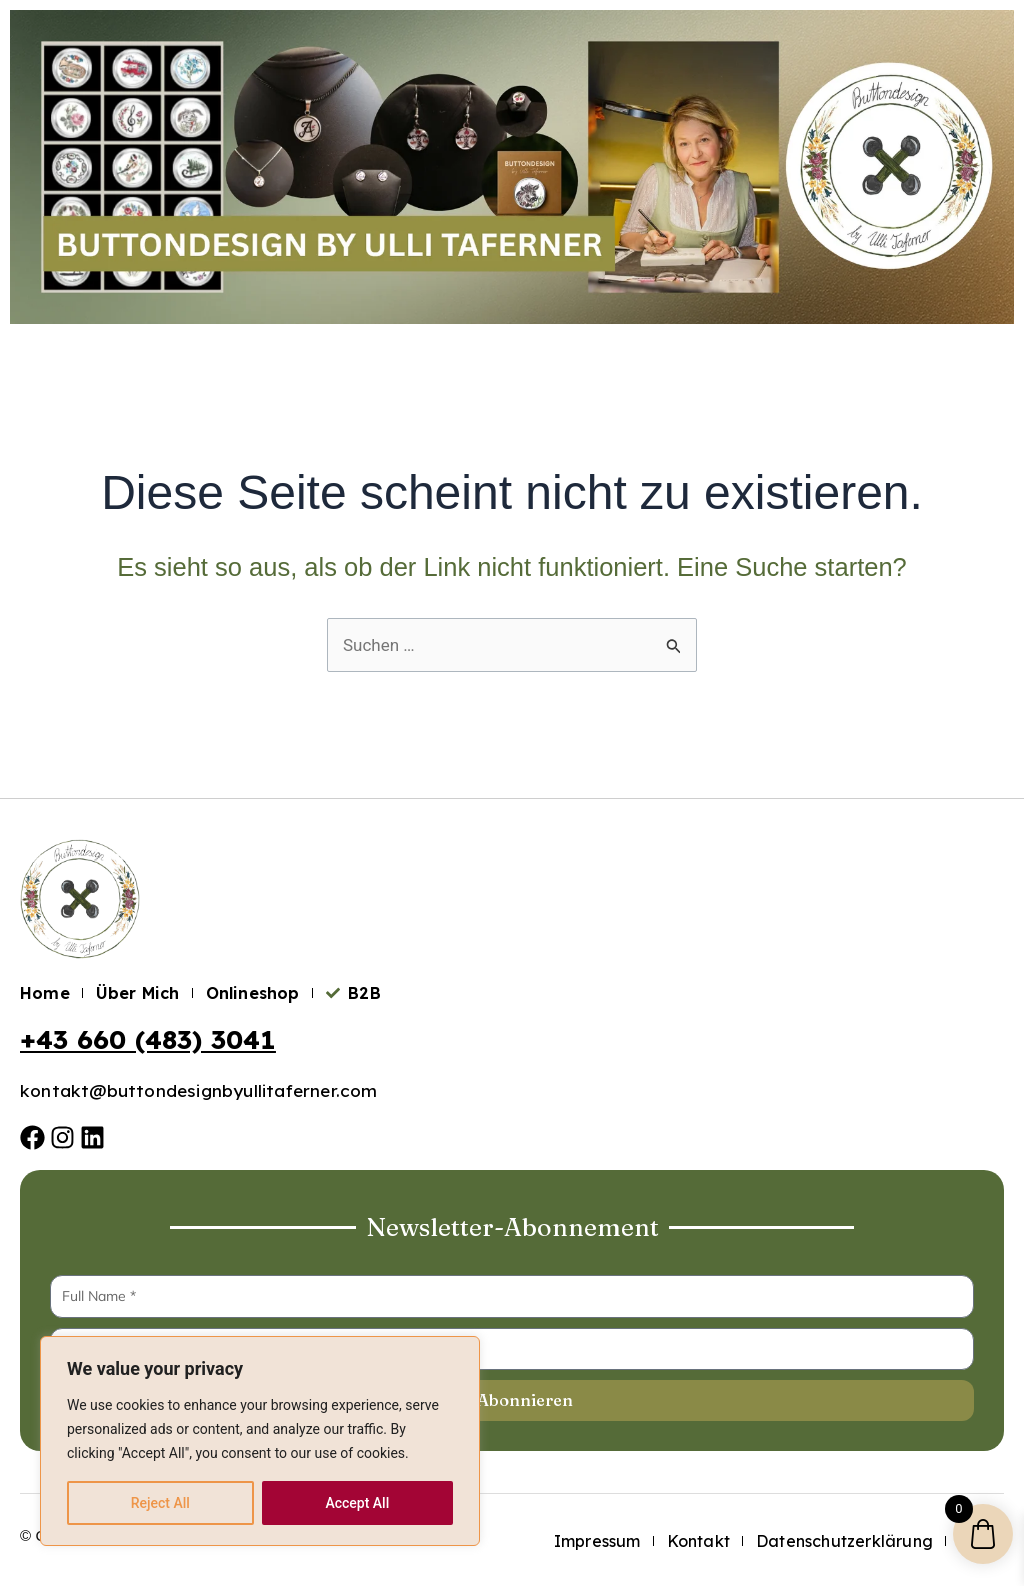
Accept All (357, 1503)
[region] (260, 1441)
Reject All (160, 1503)
